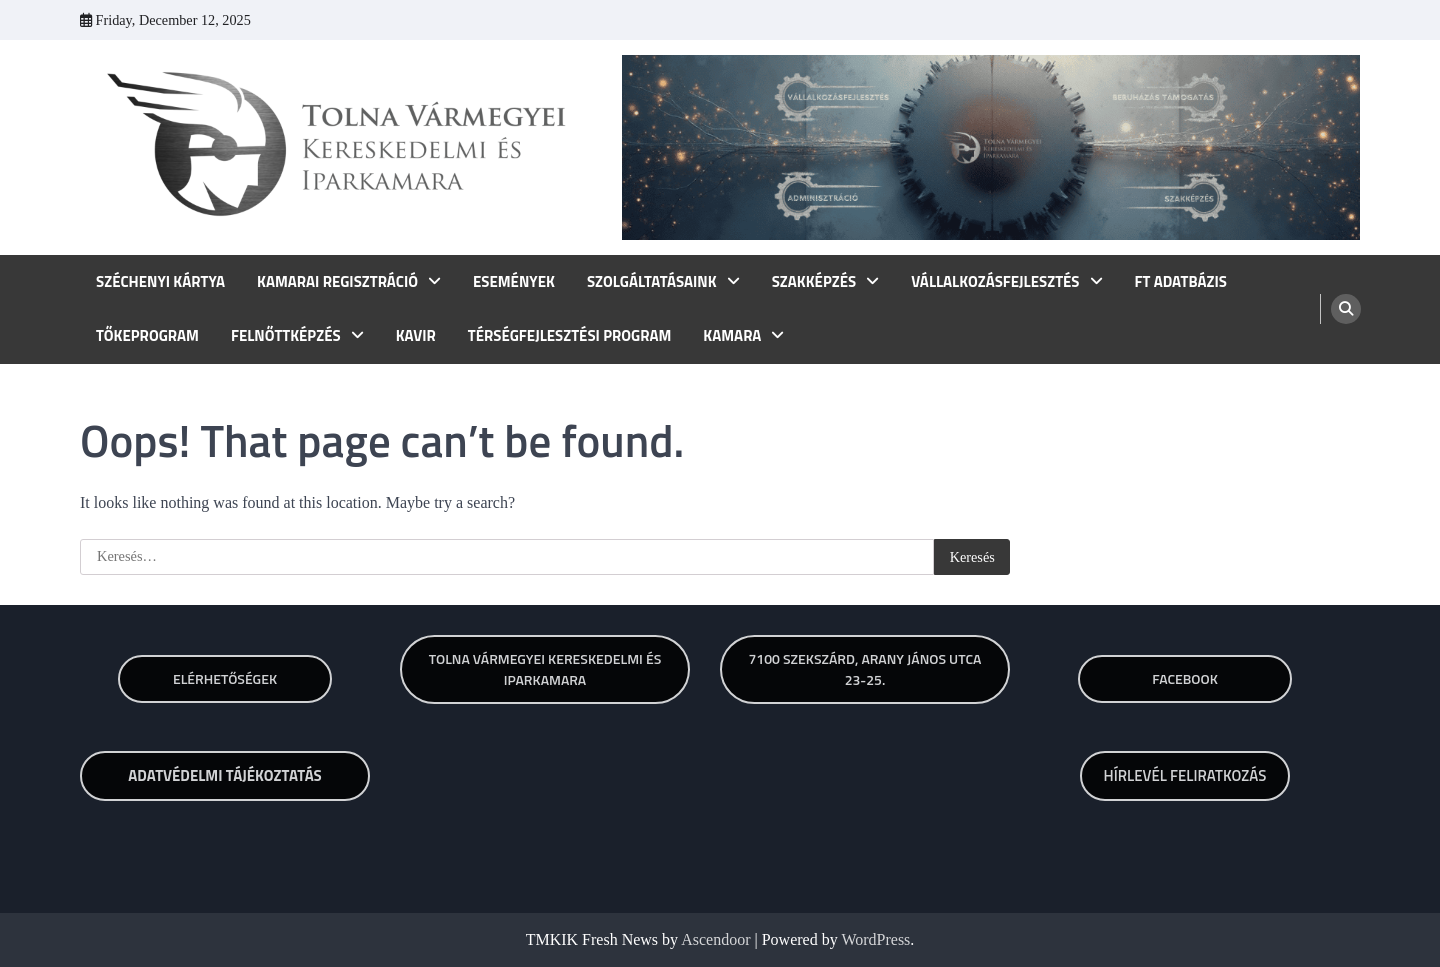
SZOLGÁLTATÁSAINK (652, 282)
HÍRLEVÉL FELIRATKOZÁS (1185, 775)
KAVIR (416, 336)
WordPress (875, 939)
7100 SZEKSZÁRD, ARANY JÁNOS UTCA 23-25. (864, 669)
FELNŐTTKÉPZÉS (286, 336)
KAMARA (732, 336)
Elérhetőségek (225, 678)
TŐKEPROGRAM (147, 336)
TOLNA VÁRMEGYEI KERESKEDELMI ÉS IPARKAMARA (545, 669)
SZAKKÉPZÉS (814, 282)
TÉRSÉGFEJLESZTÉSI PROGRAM (570, 336)
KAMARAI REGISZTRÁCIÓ (337, 282)
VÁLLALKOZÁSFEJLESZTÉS (995, 282)
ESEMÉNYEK (514, 282)
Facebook (1185, 678)
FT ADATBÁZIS (1181, 282)
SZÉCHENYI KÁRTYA (160, 282)
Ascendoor (715, 939)
